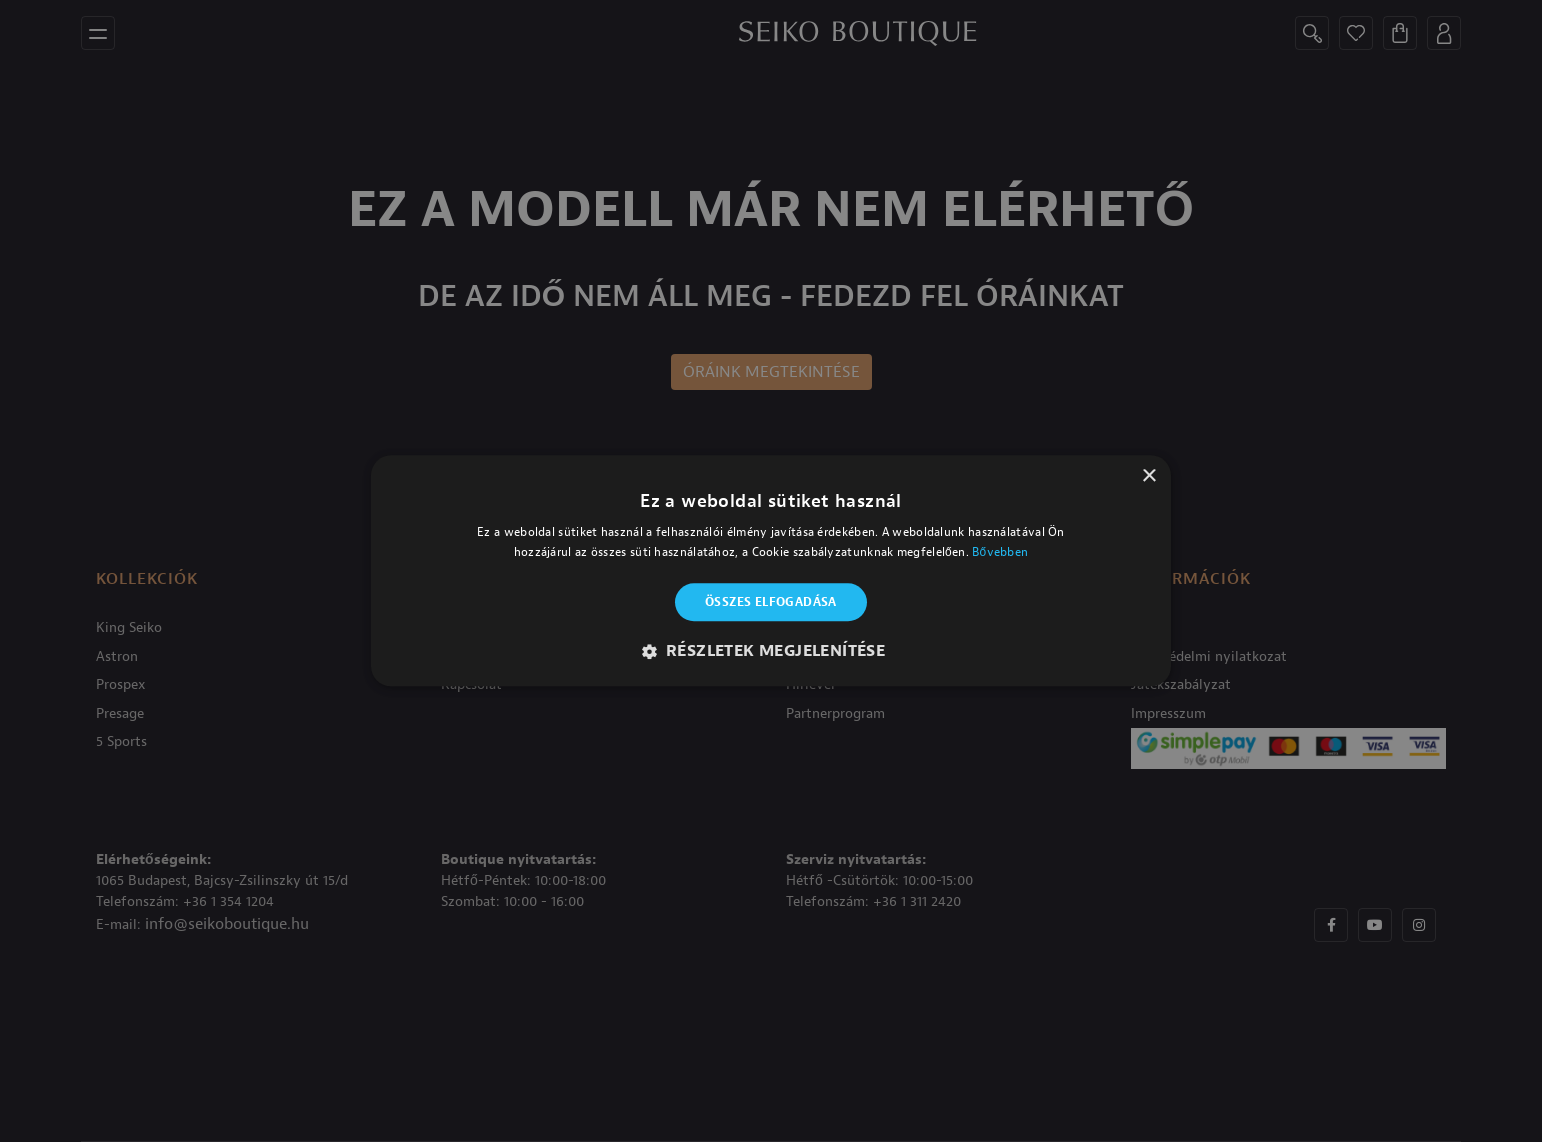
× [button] (1148, 476)
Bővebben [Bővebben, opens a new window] (1000, 553)
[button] (771, 652)
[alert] (771, 571)
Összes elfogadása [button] (771, 602)
